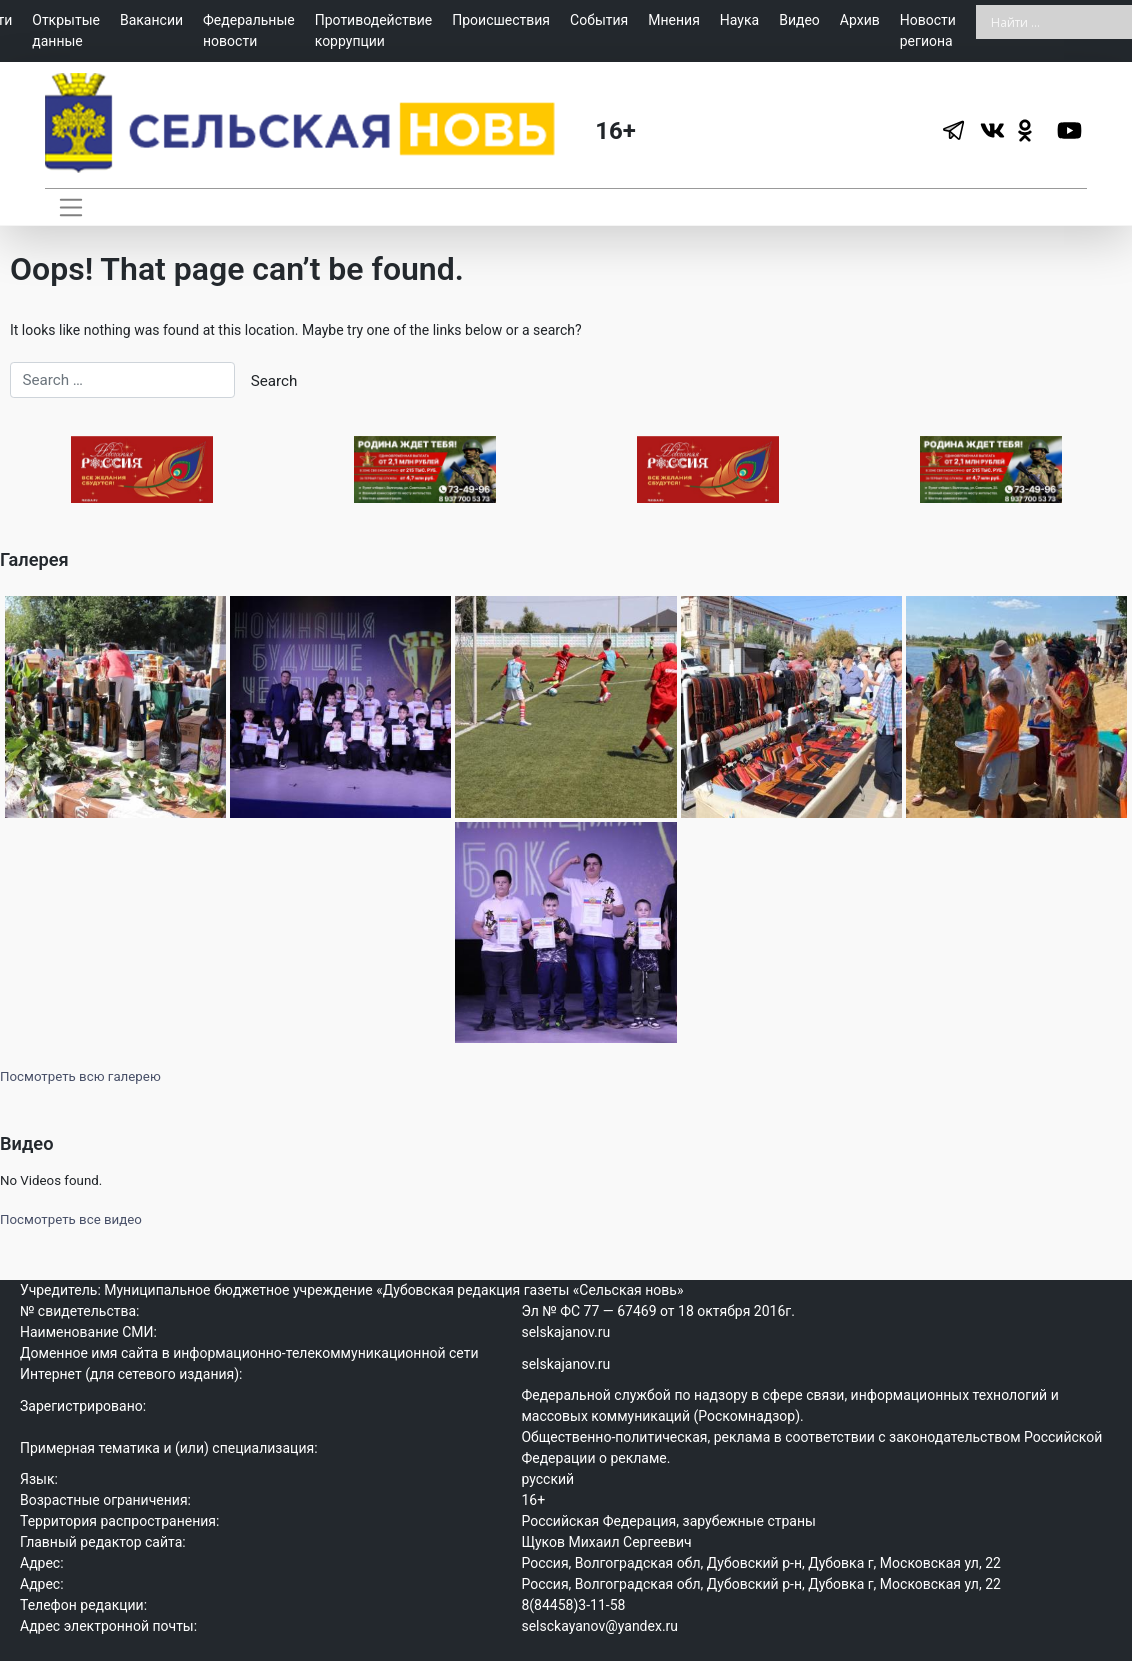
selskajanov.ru (565, 1329)
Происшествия (501, 20)
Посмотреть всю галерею (80, 1073)
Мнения (674, 20)
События (599, 20)
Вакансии (151, 20)
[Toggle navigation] (70, 207)
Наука (739, 20)
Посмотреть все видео (71, 1217)
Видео (799, 20)
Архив (860, 20)
